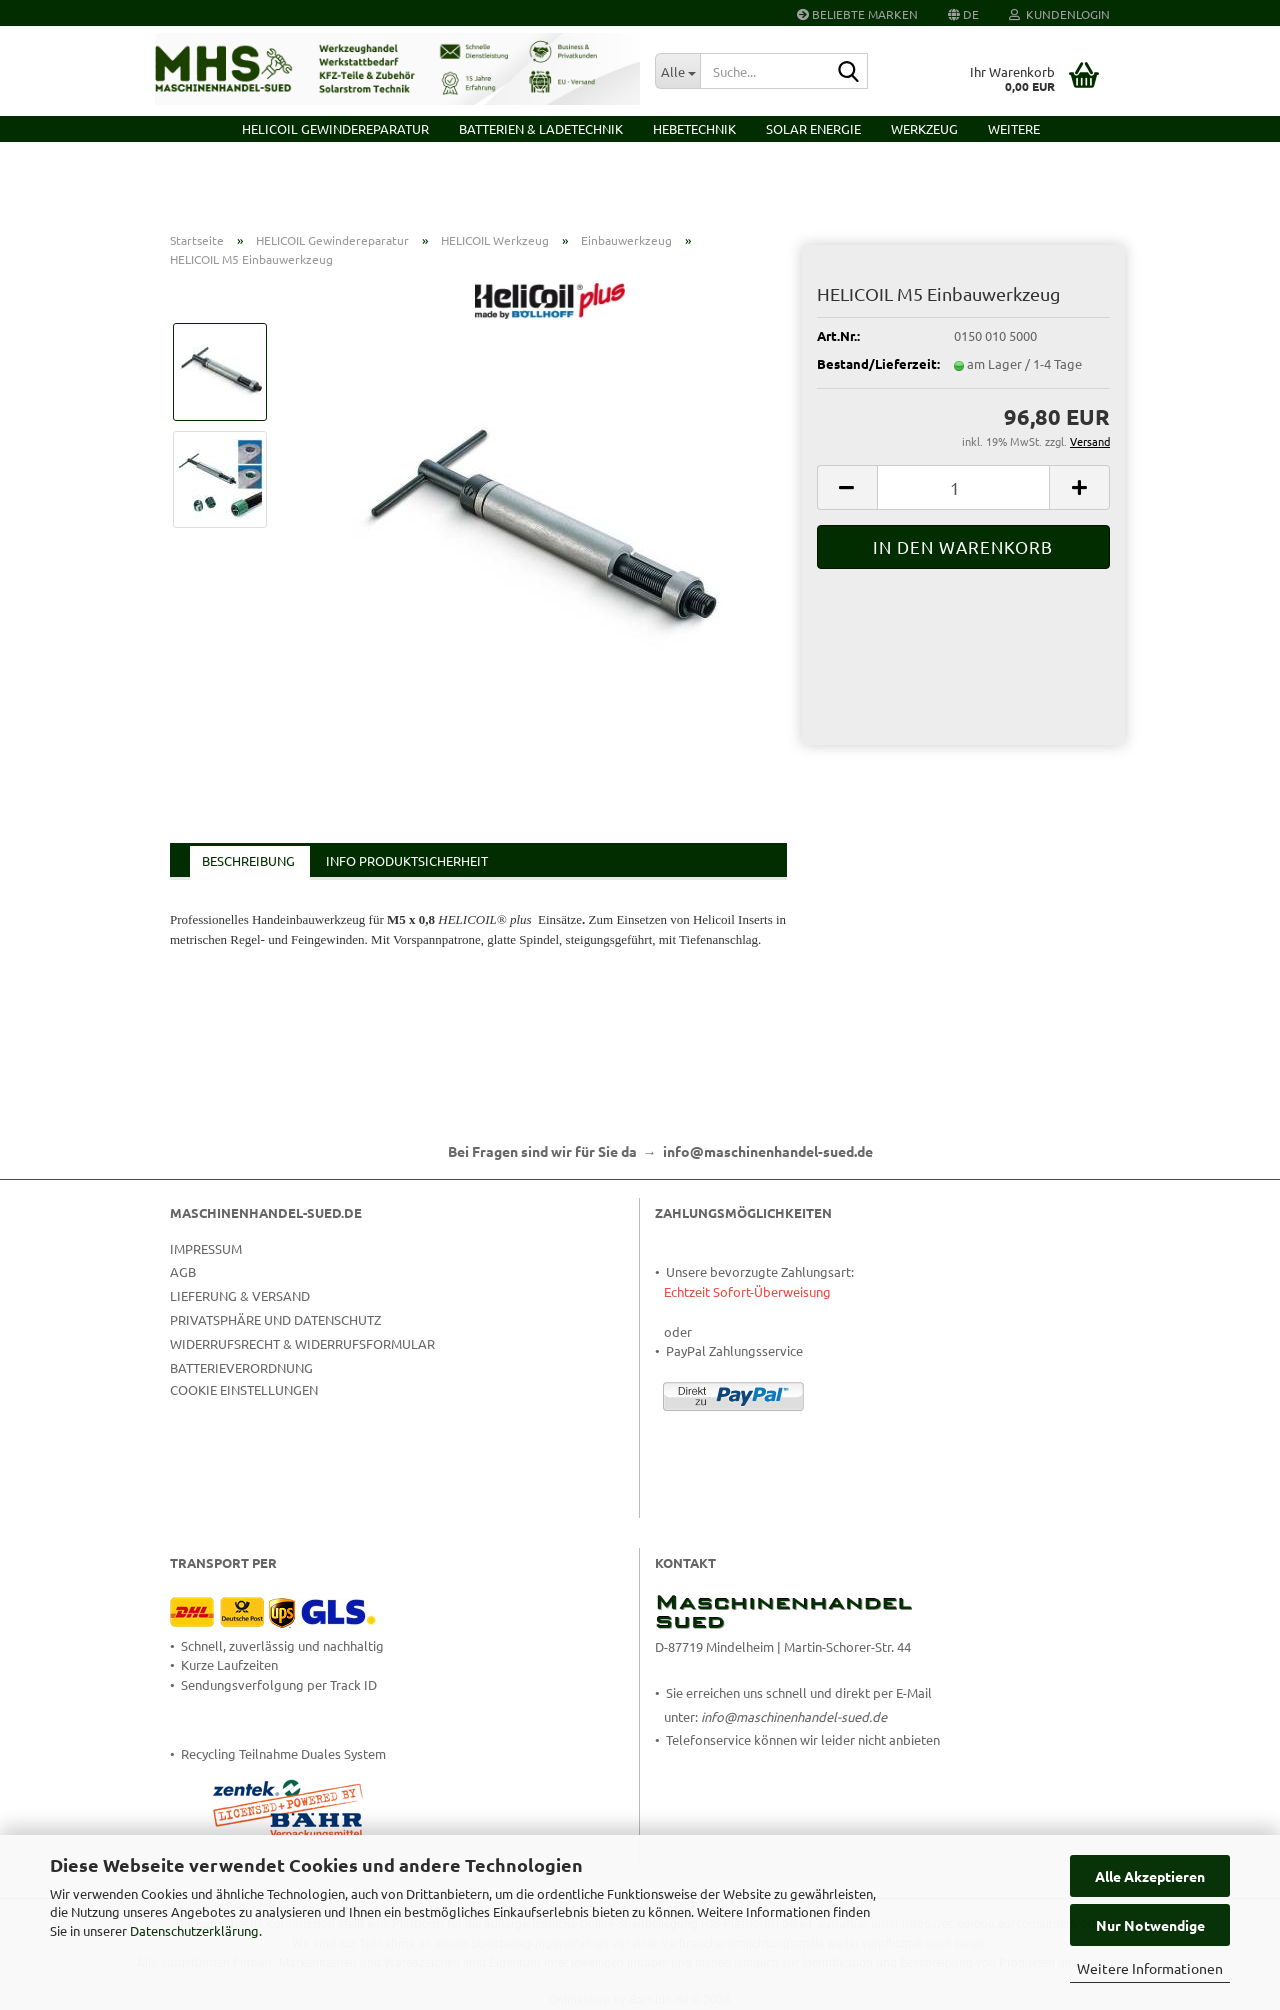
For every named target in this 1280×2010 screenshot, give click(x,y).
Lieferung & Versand (240, 1295)
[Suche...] (677, 71)
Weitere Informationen (1150, 1968)
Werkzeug (924, 128)
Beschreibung (248, 860)
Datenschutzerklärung (194, 1930)
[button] (963, 13)
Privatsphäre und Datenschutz (275, 1319)
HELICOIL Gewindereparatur (335, 128)
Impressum (206, 1248)
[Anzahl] (963, 487)
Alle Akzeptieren (1150, 1876)
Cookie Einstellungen (244, 1389)
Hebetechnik (694, 128)
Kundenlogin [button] (1059, 14)
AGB (183, 1271)
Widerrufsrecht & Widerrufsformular (302, 1343)
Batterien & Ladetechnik (541, 128)
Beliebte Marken (857, 14)
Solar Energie (813, 128)
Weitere (1014, 128)
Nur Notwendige (1150, 1925)
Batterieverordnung (241, 1367)
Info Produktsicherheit (407, 860)
